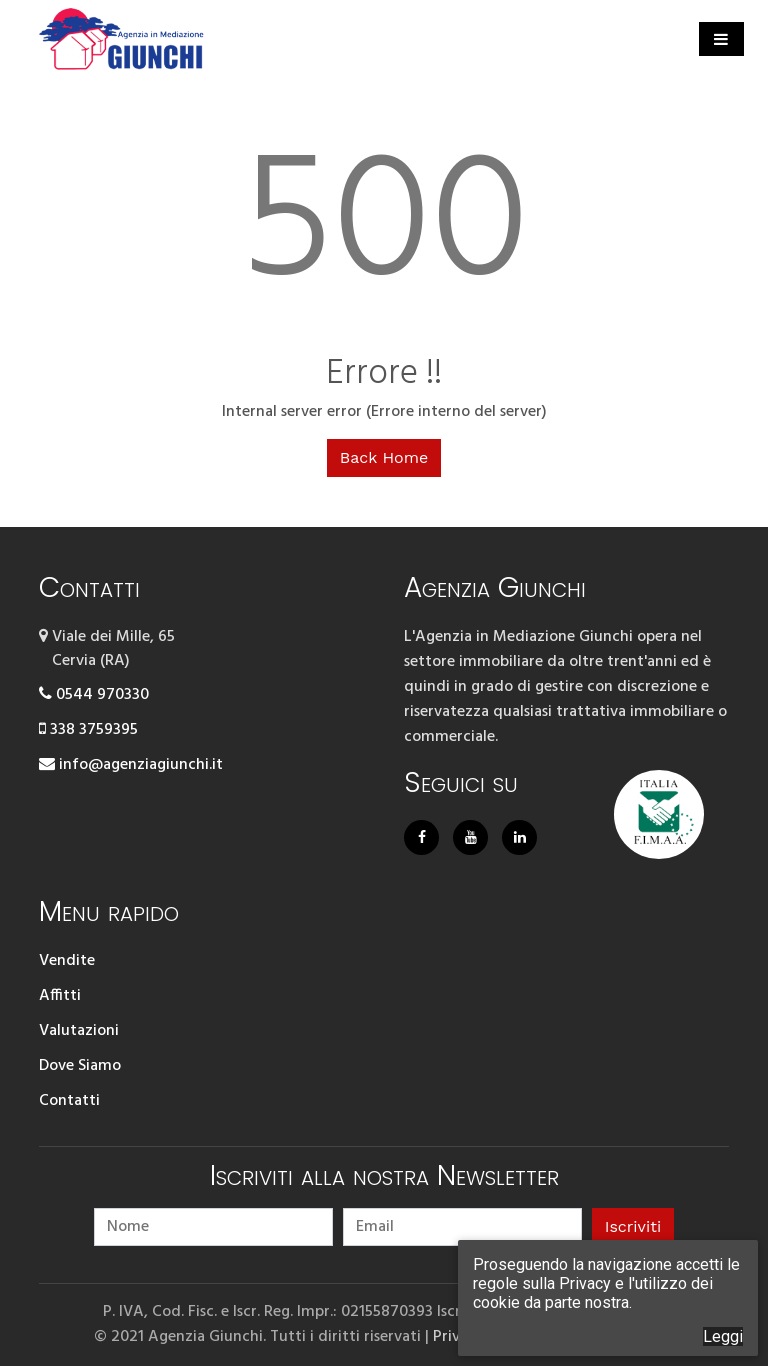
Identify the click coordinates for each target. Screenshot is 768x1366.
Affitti (60, 996)
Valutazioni (79, 1031)
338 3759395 (88, 730)
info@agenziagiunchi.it (131, 765)
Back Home (384, 457)
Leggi (723, 1336)
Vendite (67, 961)
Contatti (69, 1101)
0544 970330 (94, 695)
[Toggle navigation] (721, 39)
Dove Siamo (80, 1066)
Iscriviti (633, 1226)
